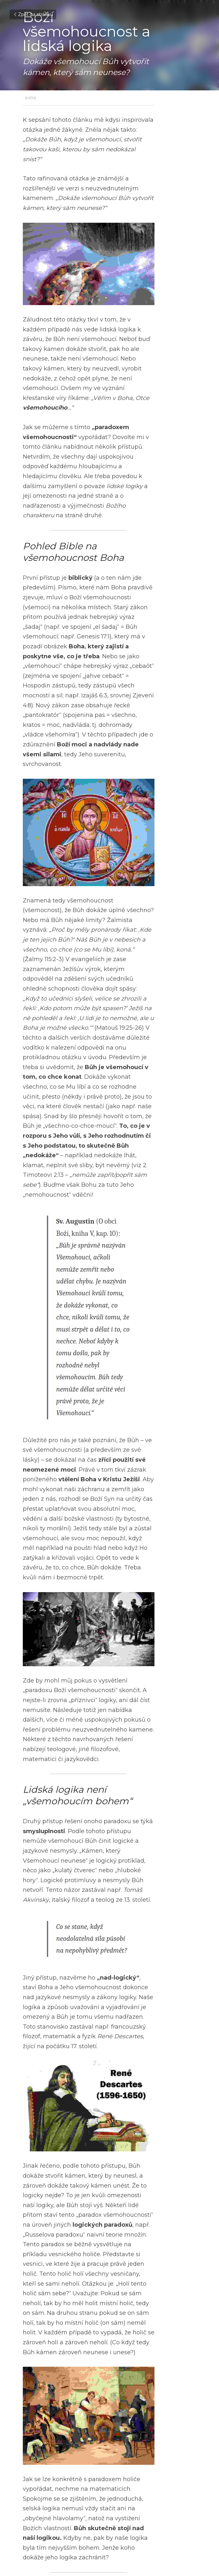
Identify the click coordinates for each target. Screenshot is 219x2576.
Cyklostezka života (58, 2517)
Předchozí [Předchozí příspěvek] (34, 2508)
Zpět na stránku (33, 14)
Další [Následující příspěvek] (118, 2508)
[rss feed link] (193, 2537)
